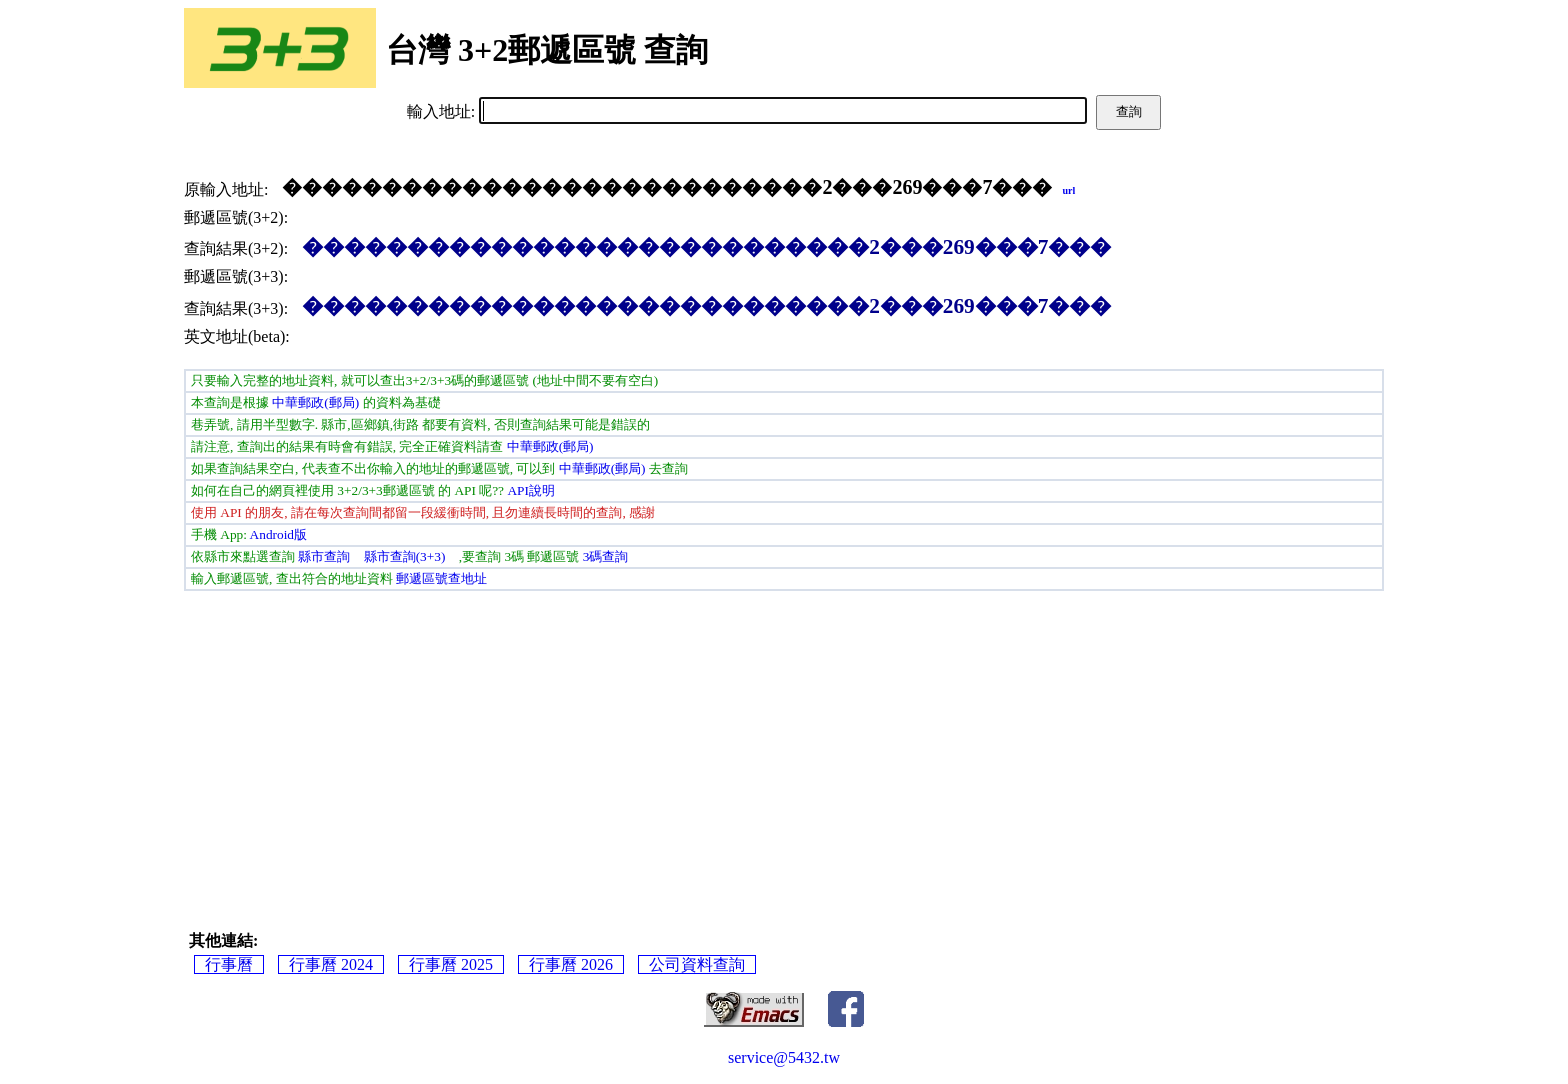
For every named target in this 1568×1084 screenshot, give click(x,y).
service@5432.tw (784, 1057)
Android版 (278, 534)
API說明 (530, 490)
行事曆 (229, 964)
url (1068, 190)
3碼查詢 (606, 556)
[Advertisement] (784, 741)
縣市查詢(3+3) (405, 556)
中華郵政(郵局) (315, 402)
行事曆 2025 (451, 964)
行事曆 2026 (571, 964)
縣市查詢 (324, 556)
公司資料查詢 (697, 964)
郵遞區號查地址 (441, 578)
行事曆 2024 (331, 964)
